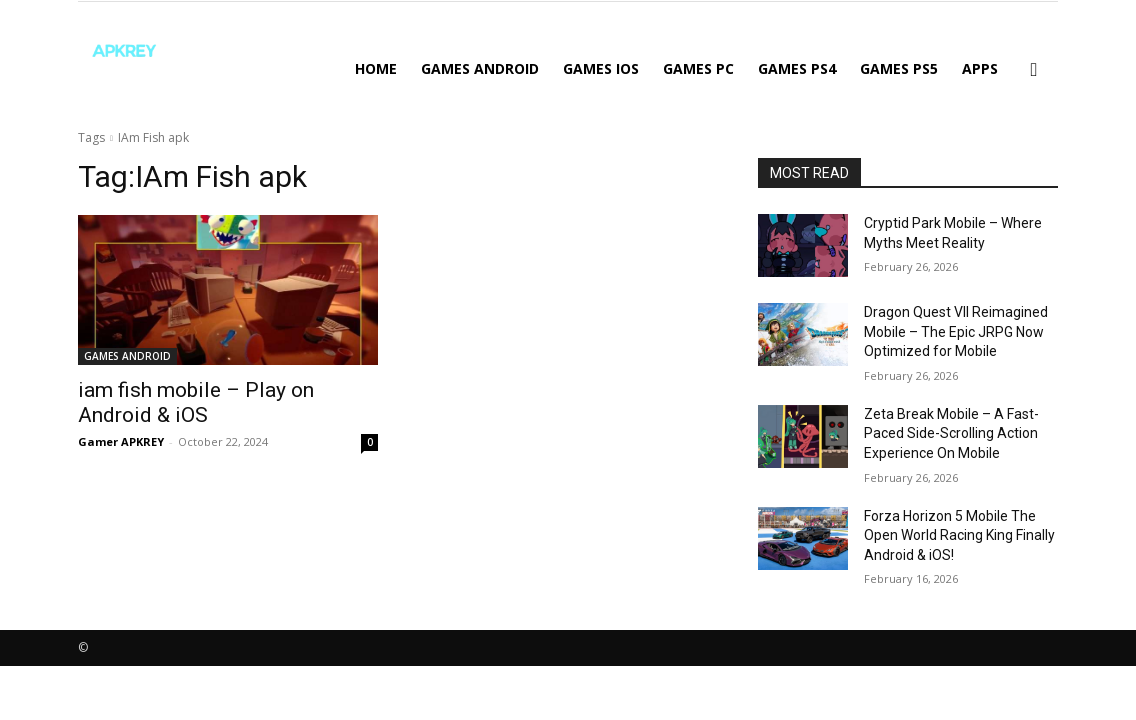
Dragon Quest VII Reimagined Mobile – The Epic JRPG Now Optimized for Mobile (956, 331)
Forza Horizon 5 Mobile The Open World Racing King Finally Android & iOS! (959, 535)
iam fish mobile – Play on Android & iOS (196, 402)
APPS (980, 68)
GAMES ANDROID (480, 68)
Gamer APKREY (121, 441)
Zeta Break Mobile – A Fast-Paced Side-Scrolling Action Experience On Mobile (951, 433)
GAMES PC (698, 68)
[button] (1034, 70)
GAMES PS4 (797, 68)
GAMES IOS (601, 68)
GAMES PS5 (899, 68)
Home (376, 68)
